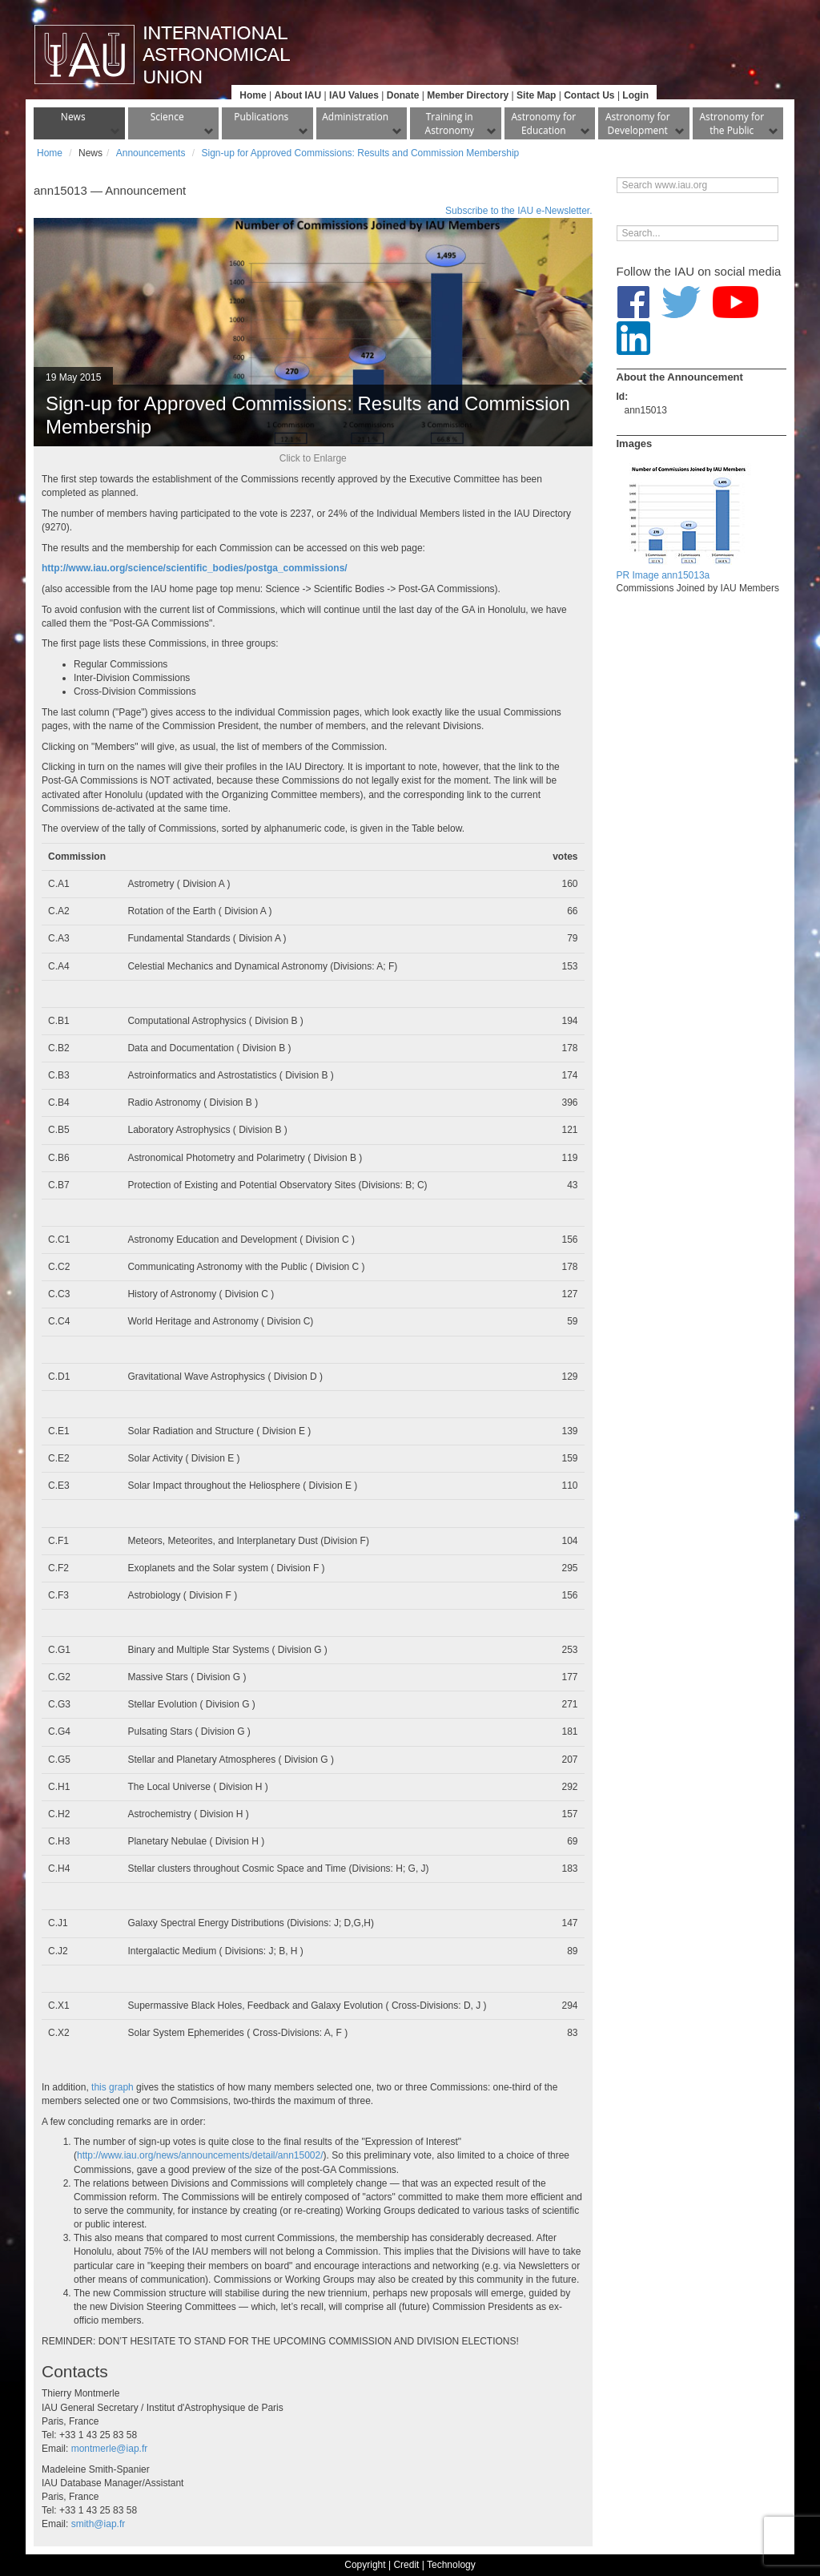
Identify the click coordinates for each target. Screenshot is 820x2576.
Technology (451, 2564)
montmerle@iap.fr (109, 2448)
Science (167, 116)
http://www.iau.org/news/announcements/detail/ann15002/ (200, 2155)
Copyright (364, 2564)
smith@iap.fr (98, 2524)
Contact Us (589, 95)
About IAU (297, 95)
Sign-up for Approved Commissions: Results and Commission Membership (360, 153)
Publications (261, 116)
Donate (403, 95)
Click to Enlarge (313, 458)
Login (635, 95)
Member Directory (467, 95)
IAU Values (354, 95)
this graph (112, 2087)
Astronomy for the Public (731, 123)
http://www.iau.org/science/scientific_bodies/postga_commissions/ (195, 568)
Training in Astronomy (449, 123)
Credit (406, 2564)
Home (252, 95)
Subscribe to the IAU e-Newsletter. (518, 210)
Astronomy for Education (543, 123)
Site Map (536, 95)
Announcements (151, 153)
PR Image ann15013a (663, 575)
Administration (355, 116)
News (73, 116)
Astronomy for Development (637, 123)
